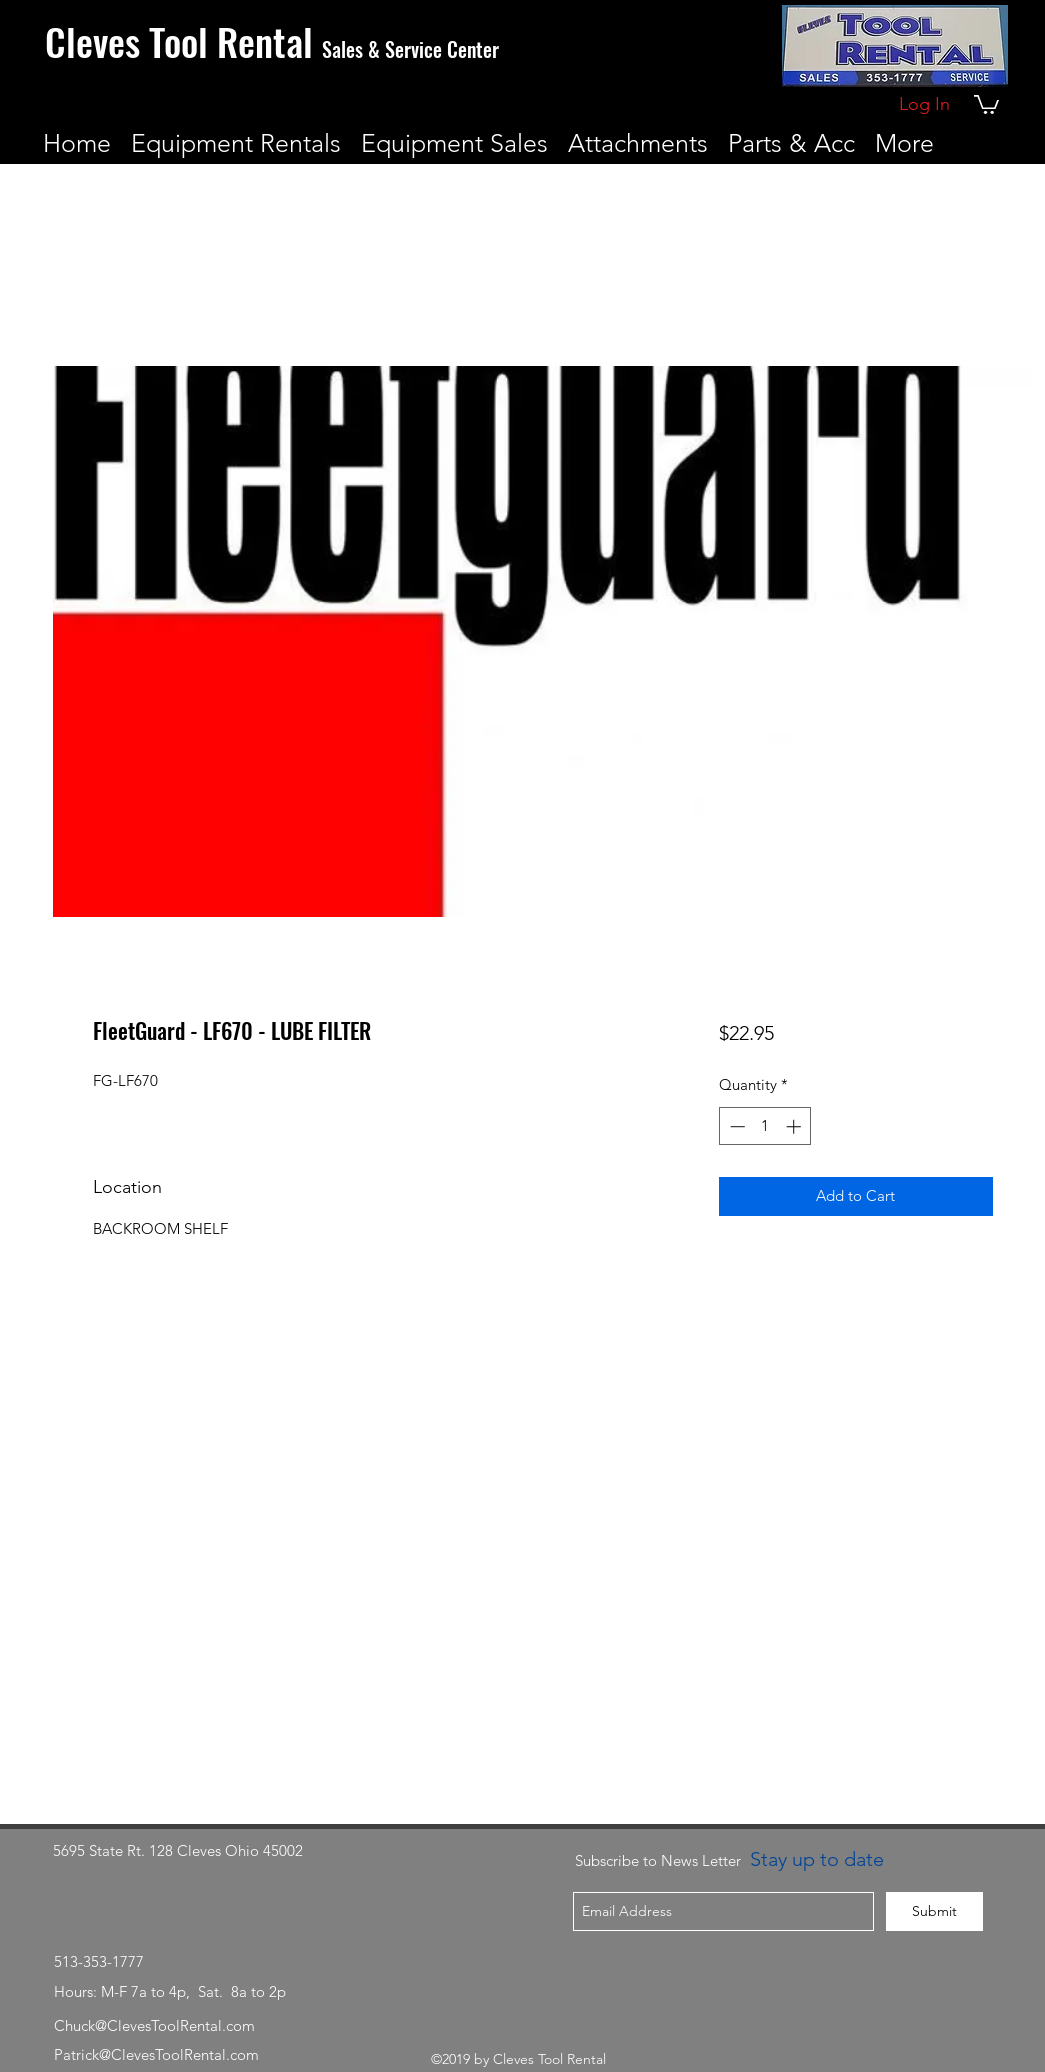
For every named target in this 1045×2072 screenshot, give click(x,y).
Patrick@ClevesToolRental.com (156, 2054)
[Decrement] (735, 1126)
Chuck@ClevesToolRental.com (154, 2025)
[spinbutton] (765, 1126)
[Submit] (934, 1911)
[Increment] (795, 1126)
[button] (986, 103)
